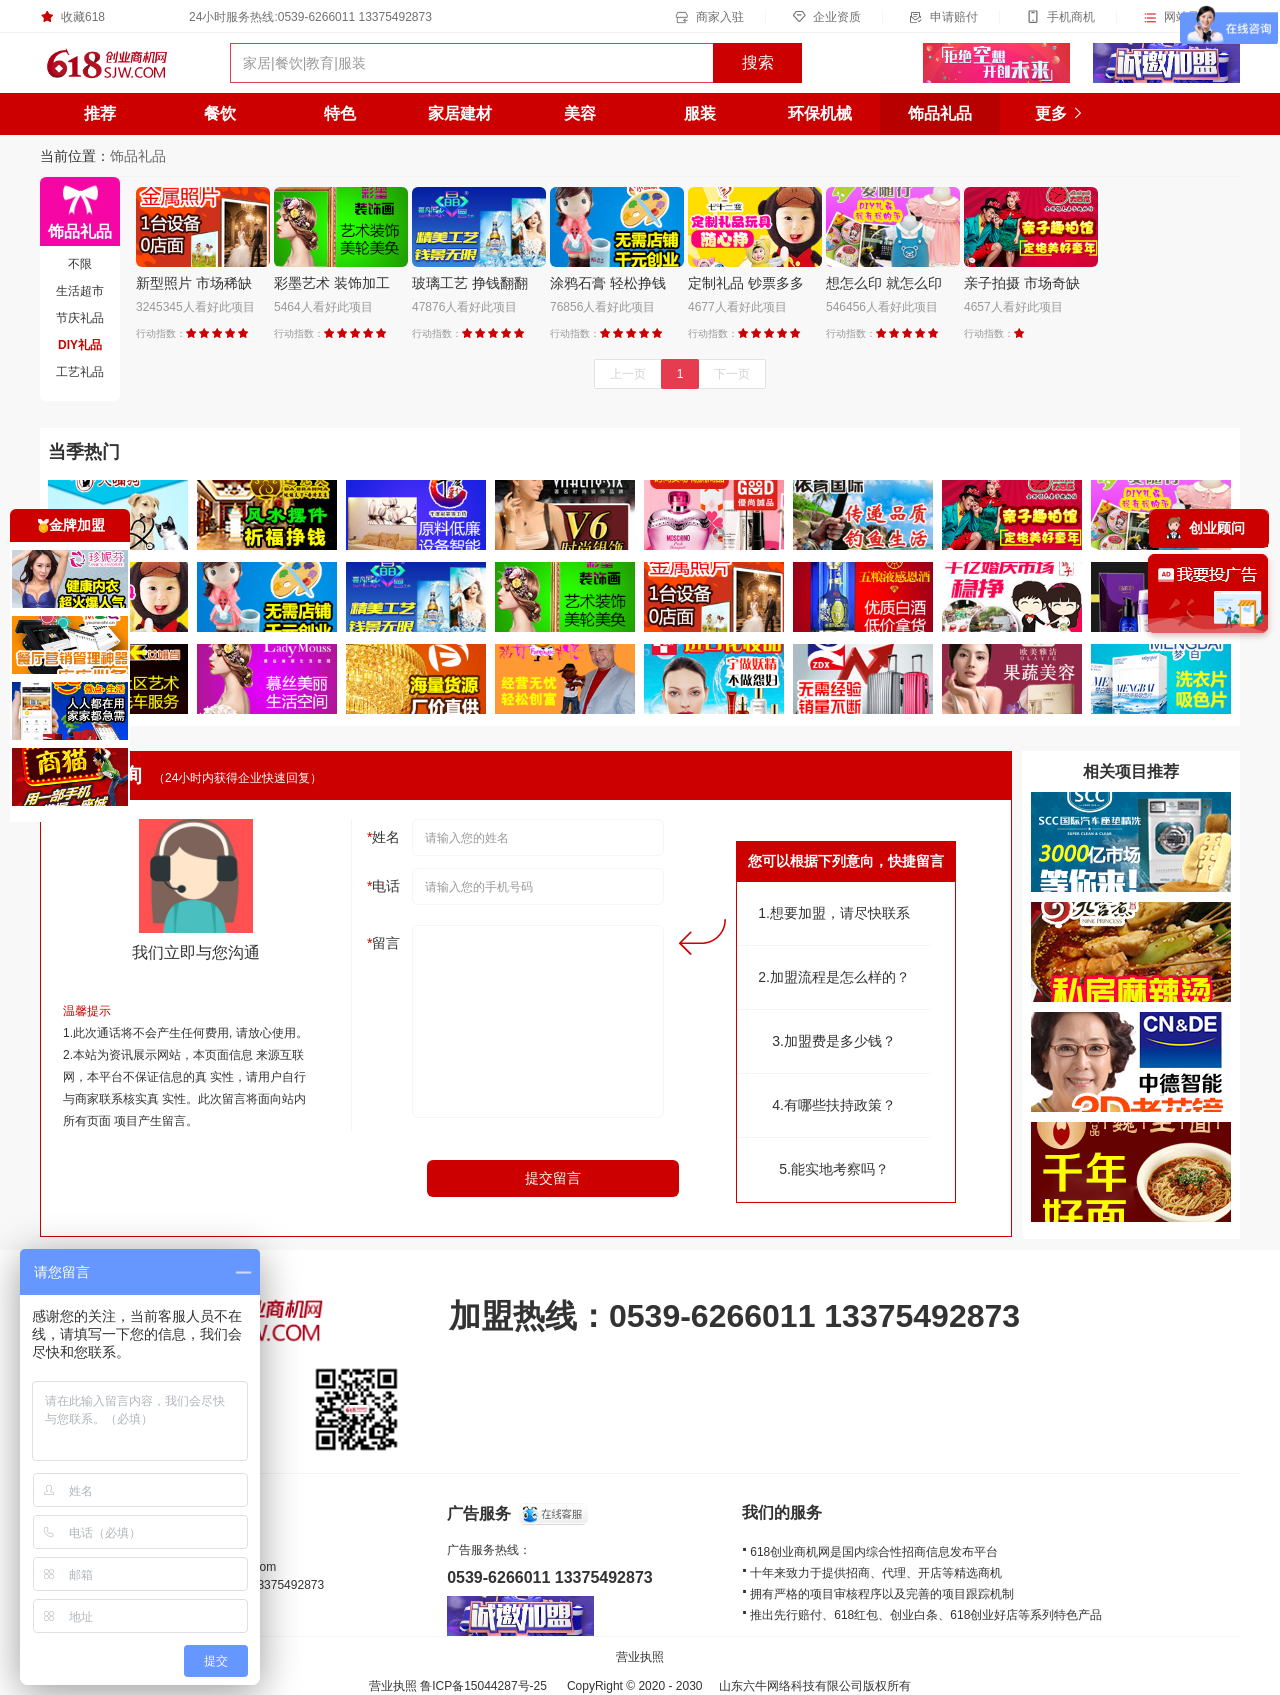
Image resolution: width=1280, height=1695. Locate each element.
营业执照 (640, 1657)
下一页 (732, 374)
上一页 (628, 374)
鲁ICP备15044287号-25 (483, 1686)
